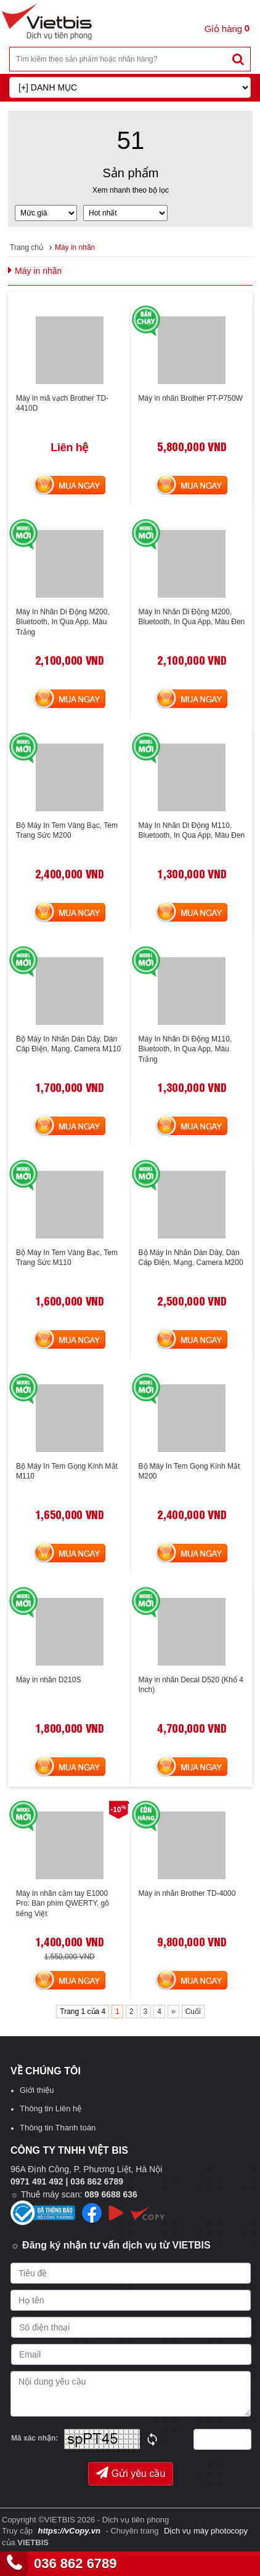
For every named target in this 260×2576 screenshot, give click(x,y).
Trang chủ (26, 247)
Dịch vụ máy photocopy (206, 2530)
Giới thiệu (37, 2090)
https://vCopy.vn (69, 2530)
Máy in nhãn (75, 247)
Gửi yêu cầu (131, 2472)
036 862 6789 (75, 2563)
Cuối (193, 2011)
